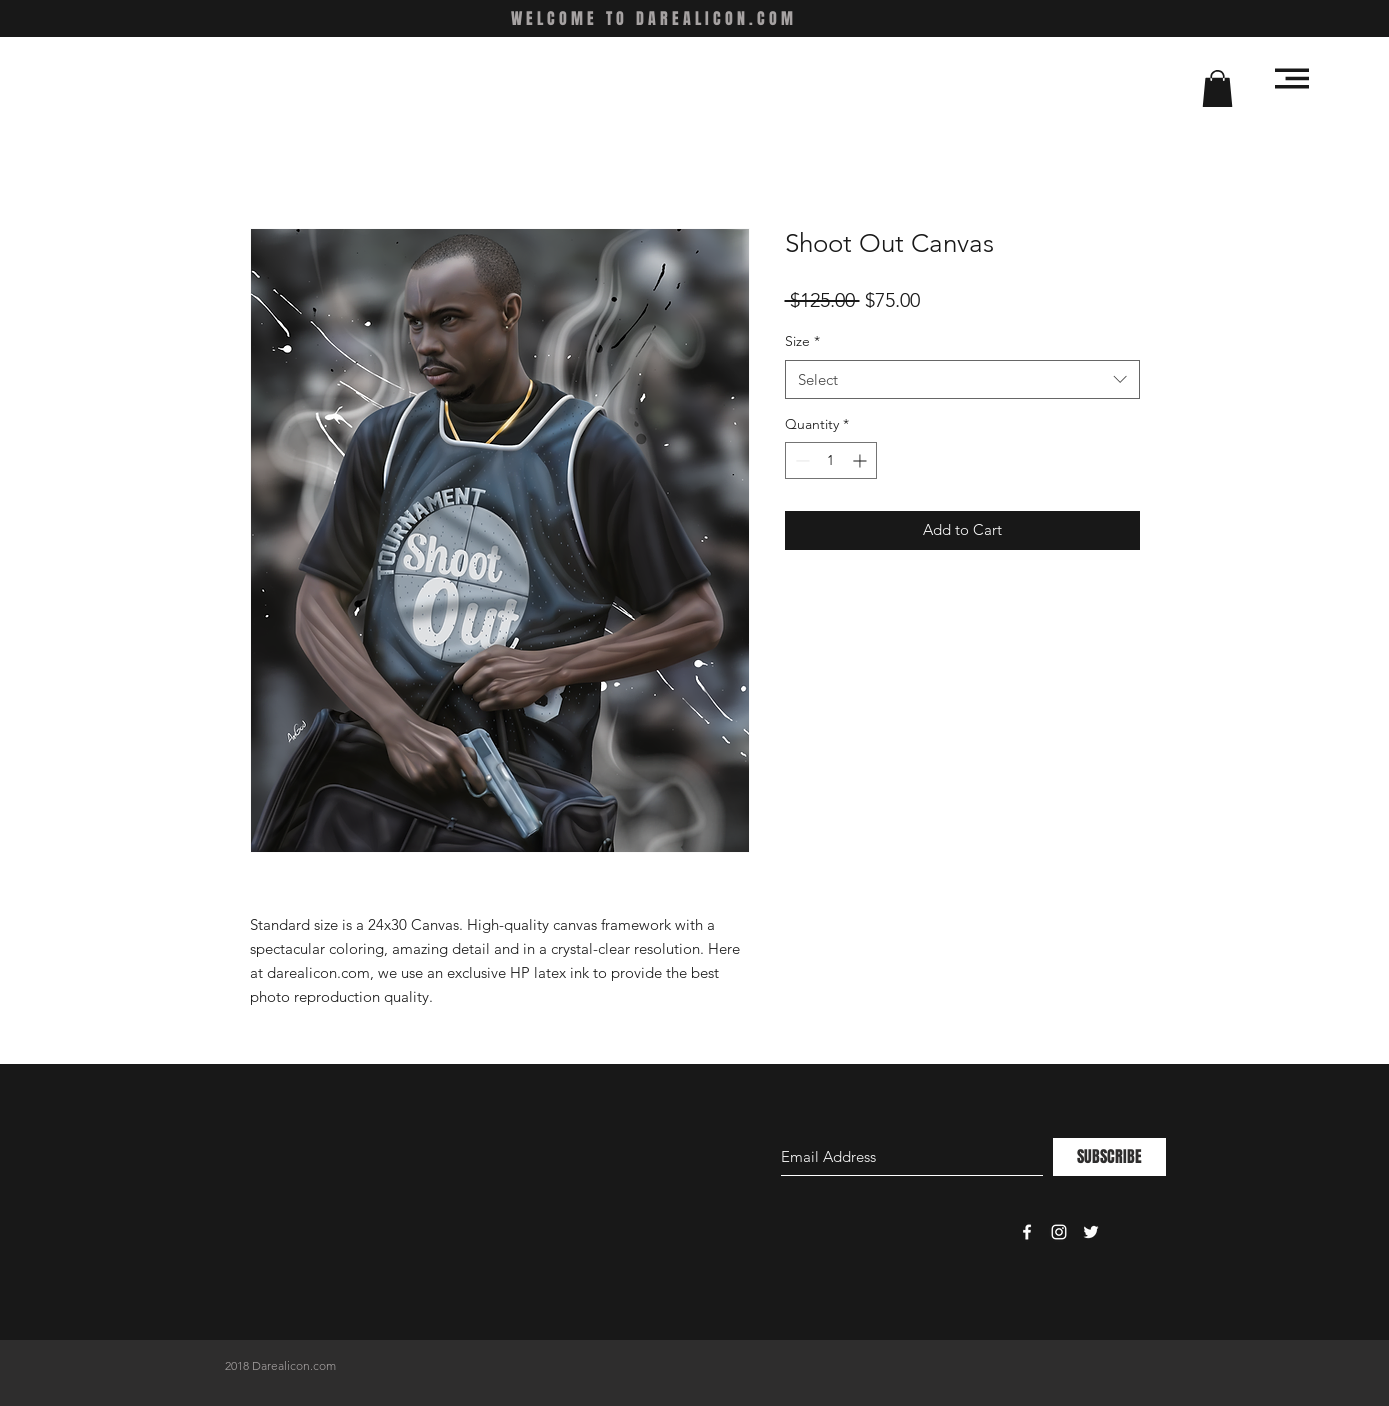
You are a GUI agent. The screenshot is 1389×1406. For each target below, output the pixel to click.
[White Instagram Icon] (1059, 1232)
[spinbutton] (831, 460)
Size (802, 341)
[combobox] (962, 379)
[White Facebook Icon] (1027, 1232)
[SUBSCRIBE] (1109, 1157)
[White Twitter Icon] (1091, 1232)
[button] (1217, 88)
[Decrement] (800, 460)
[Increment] (861, 460)
